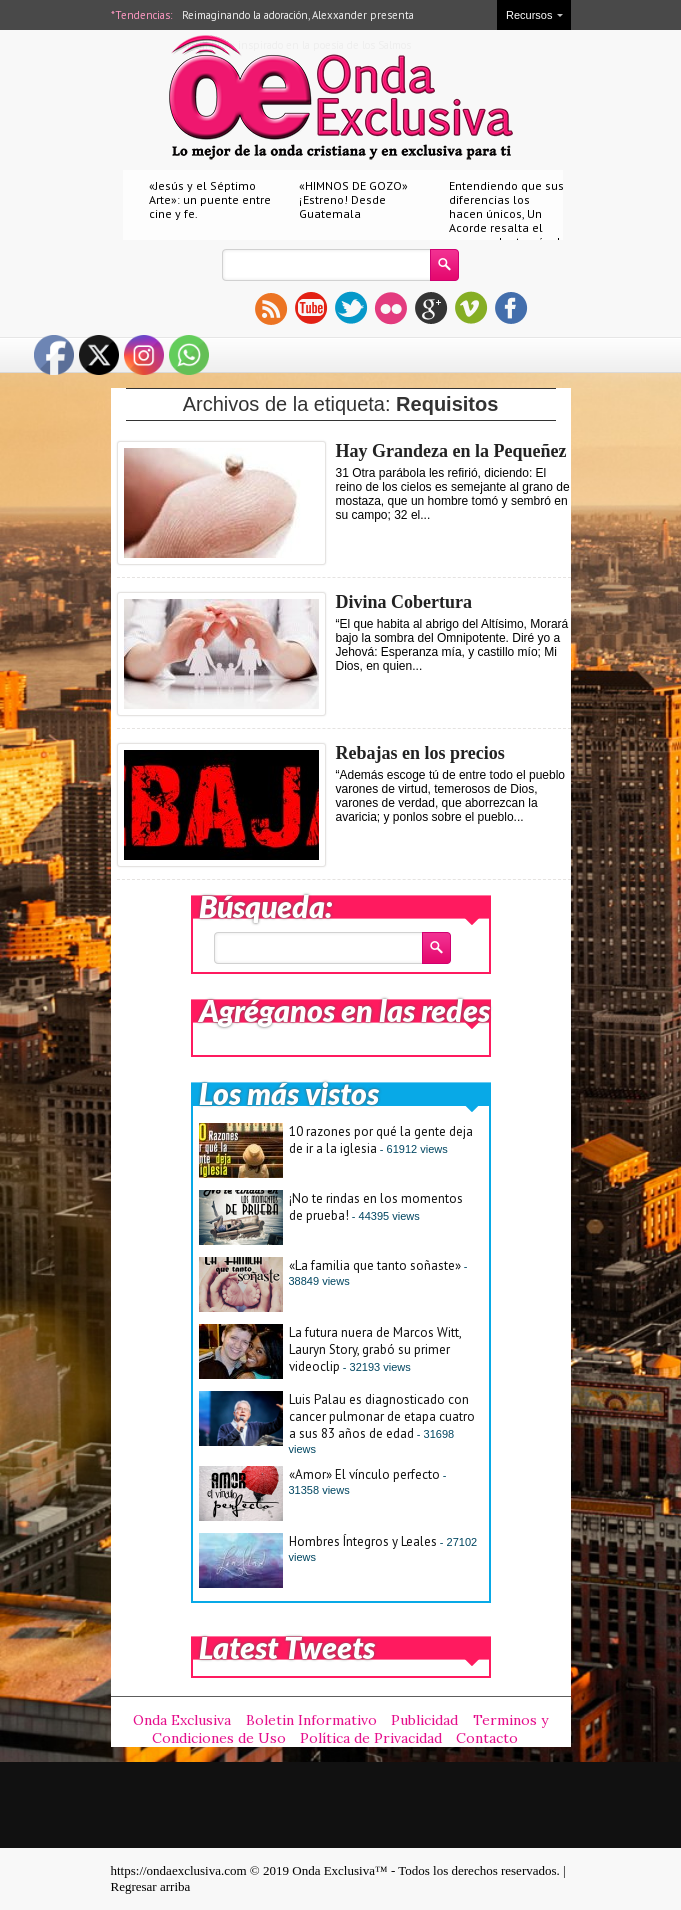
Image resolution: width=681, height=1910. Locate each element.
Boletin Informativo (311, 1720)
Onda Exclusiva (182, 1720)
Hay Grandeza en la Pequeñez (451, 451)
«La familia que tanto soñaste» (375, 1265)
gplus (431, 308)
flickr (391, 308)
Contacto (487, 1738)
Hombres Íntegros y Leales (363, 1541)
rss (271, 308)
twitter (351, 308)
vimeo (471, 308)
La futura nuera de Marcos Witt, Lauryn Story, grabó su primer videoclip (375, 1349)
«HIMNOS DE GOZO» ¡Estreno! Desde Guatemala (353, 199)
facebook (511, 308)
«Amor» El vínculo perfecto (364, 1474)
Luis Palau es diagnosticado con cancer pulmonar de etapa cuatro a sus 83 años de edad (382, 1416)
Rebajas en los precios (420, 753)
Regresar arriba (151, 1886)
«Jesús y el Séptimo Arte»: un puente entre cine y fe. (210, 199)
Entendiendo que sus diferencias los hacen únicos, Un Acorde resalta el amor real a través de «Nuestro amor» (508, 220)
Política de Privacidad (371, 1738)
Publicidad (424, 1720)
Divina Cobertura (404, 602)
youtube (311, 308)
